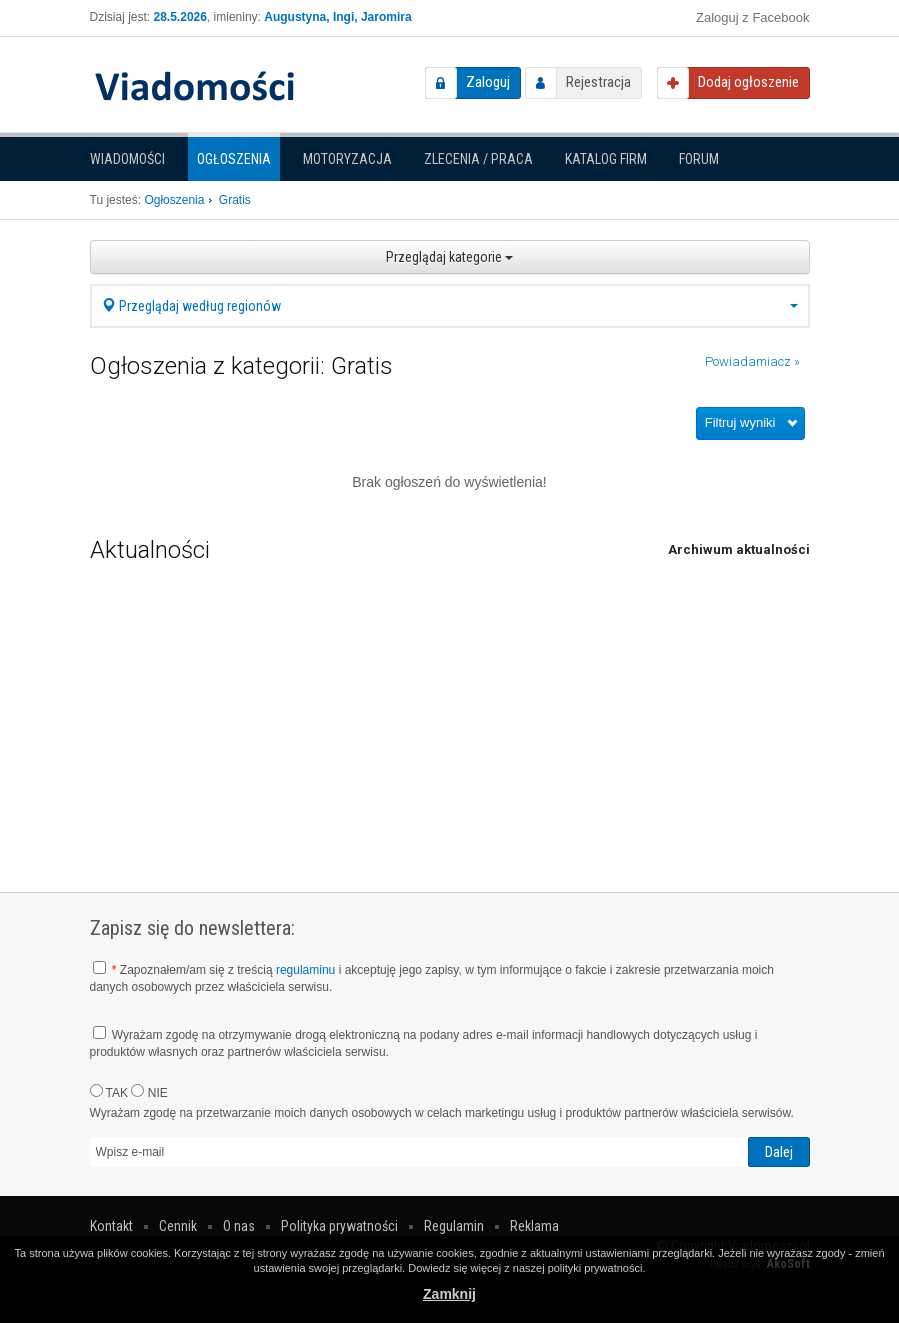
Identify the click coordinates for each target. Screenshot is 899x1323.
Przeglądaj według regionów (450, 306)
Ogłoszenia (234, 159)
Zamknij (449, 1294)
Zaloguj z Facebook (752, 17)
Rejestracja (598, 82)
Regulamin (454, 1226)
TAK (109, 1092)
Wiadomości (127, 159)
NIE (149, 1092)
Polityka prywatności (339, 1226)
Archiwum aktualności (739, 549)
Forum (699, 159)
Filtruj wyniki (740, 422)
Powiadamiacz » (752, 361)
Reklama (534, 1226)
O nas (239, 1226)
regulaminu (305, 970)
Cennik (178, 1226)
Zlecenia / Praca (478, 159)
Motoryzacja (347, 159)
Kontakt (111, 1226)
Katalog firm (606, 159)
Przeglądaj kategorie (449, 257)
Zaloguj (488, 82)
